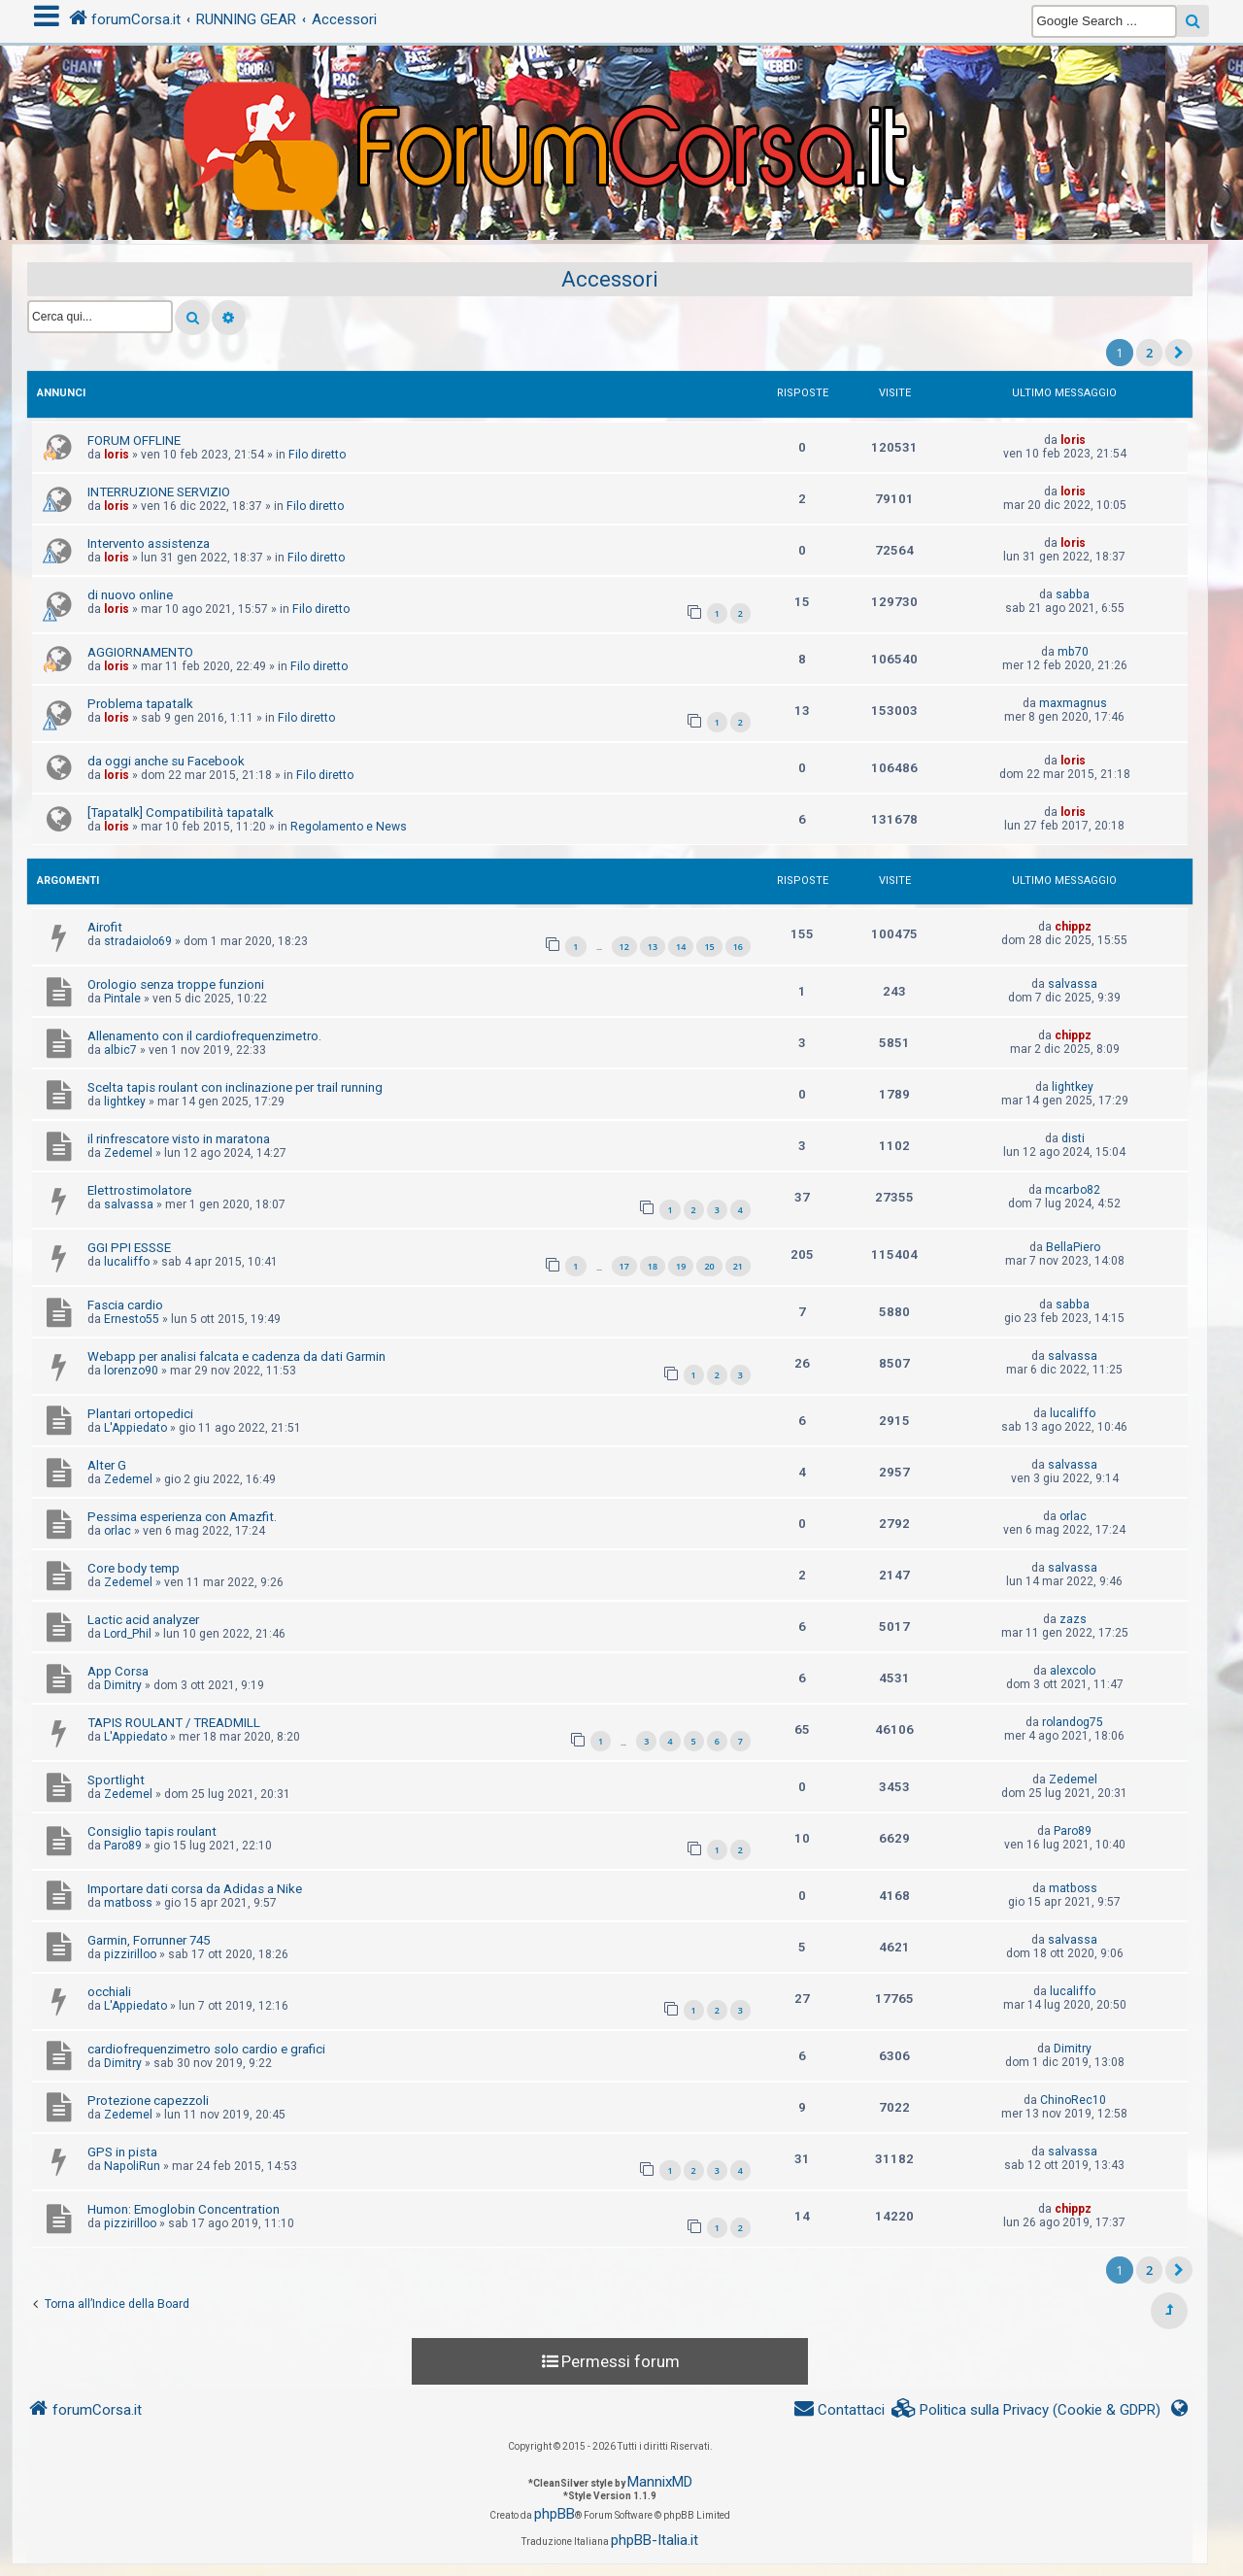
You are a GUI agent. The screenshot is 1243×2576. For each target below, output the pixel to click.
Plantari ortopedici (140, 1414)
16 (738, 946)
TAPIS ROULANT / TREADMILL (173, 1722)
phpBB (554, 2514)
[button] (1179, 352)
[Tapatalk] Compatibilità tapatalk (180, 812)
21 (738, 1266)
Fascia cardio (125, 1305)
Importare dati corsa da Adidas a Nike (194, 1888)
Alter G (106, 1465)
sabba (1073, 594)
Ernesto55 (131, 1319)
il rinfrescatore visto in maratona (178, 1139)
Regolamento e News (348, 826)
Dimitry (123, 1685)
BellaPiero (1073, 1247)
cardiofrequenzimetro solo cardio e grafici (206, 2049)
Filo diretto (317, 454)
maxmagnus (1073, 703)
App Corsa (118, 1671)
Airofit (104, 927)
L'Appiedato (135, 1428)
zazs (1073, 1619)
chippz (1073, 926)
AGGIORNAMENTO (140, 652)
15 (709, 946)
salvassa (1072, 984)
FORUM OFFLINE (134, 440)
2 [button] (1149, 352)
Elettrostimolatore (139, 1190)
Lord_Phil (127, 1634)
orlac (117, 1531)
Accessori (609, 279)
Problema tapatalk (140, 703)
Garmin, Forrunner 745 (148, 1940)
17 (624, 1266)
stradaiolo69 (138, 941)
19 (681, 1266)
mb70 (1073, 652)
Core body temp (133, 1568)
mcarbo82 (1072, 1190)
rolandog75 (1072, 1722)
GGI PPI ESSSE (129, 1247)
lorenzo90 (131, 1370)
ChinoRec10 (1073, 2100)
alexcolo (1072, 1671)
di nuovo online (130, 595)
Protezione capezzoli (148, 2100)
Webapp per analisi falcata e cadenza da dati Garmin (236, 1356)
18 (652, 1266)
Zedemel (128, 1153)
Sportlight (116, 1780)
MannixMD (659, 2482)
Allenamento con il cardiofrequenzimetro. (204, 1036)
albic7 (120, 1050)
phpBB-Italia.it (654, 2540)
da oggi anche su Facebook (166, 761)
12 (624, 946)
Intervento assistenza (148, 543)
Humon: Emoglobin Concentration (183, 2209)
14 (681, 946)
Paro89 (123, 1845)
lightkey (125, 1101)
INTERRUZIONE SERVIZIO (158, 492)
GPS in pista (122, 2152)
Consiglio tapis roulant (152, 1831)
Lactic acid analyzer (143, 1619)
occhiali (109, 1991)
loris (116, 454)
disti (1073, 1138)
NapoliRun (132, 2166)
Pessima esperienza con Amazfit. (182, 1516)
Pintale (122, 998)
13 (652, 946)
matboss (128, 1903)
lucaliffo (127, 1262)
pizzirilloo (130, 1954)
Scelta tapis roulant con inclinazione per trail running (235, 1087)
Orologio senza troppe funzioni (175, 984)
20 (709, 1266)
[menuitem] (1026, 2410)
